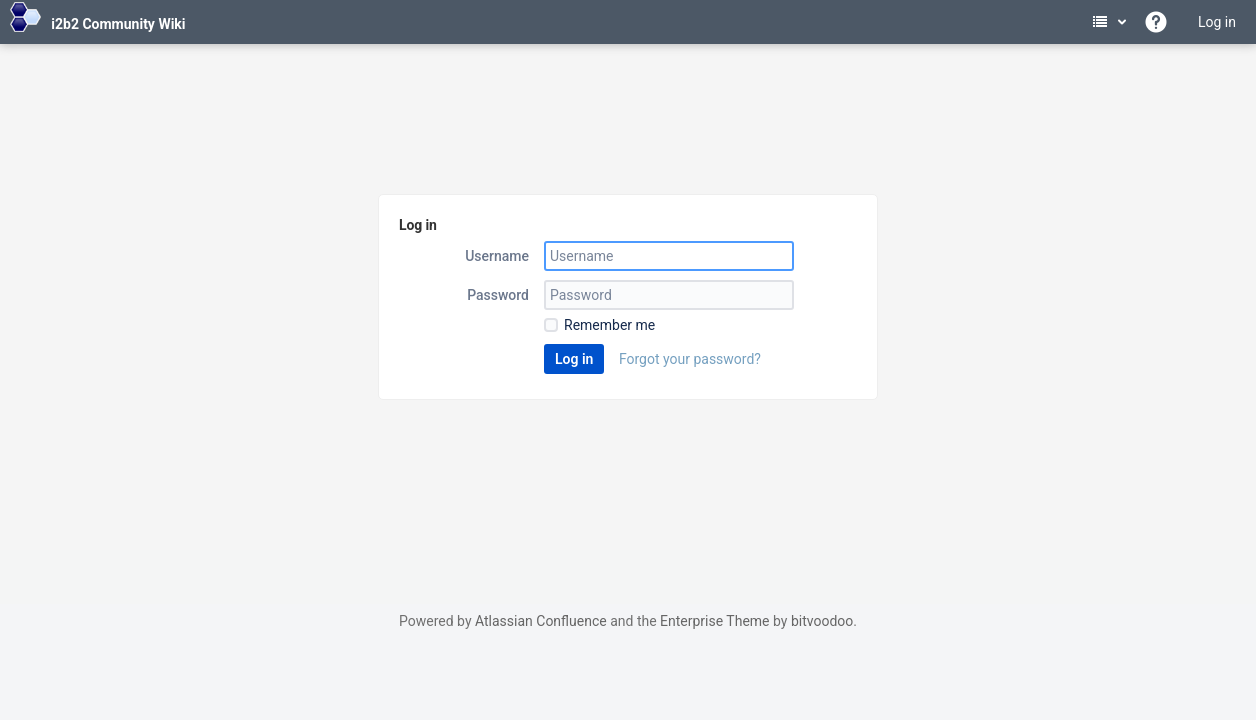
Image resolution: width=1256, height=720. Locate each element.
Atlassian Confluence (541, 621)
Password (498, 295)
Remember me (609, 325)
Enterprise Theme (714, 621)
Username (497, 256)
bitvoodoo (822, 621)
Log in (1217, 22)
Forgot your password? (690, 359)
